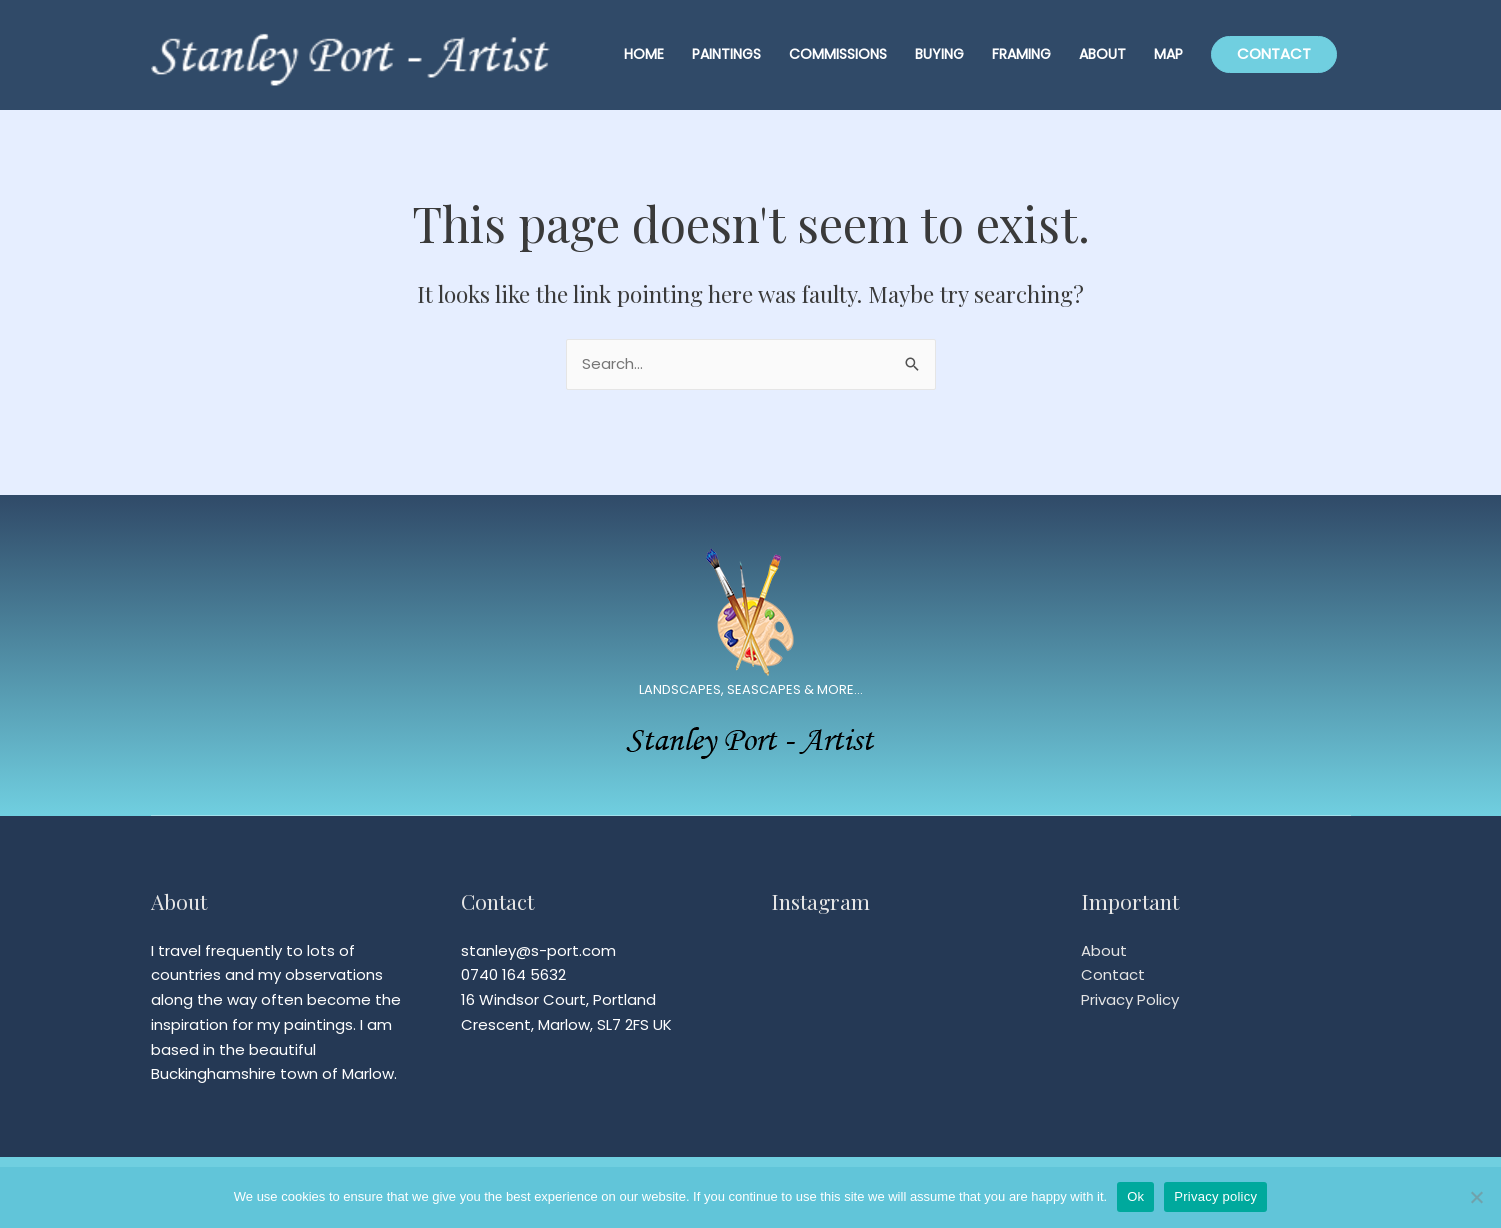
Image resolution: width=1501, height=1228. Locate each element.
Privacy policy (1215, 1196)
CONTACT (1274, 53)
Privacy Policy (1130, 999)
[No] (1476, 1197)
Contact (1113, 974)
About (1104, 950)
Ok (1135, 1196)
